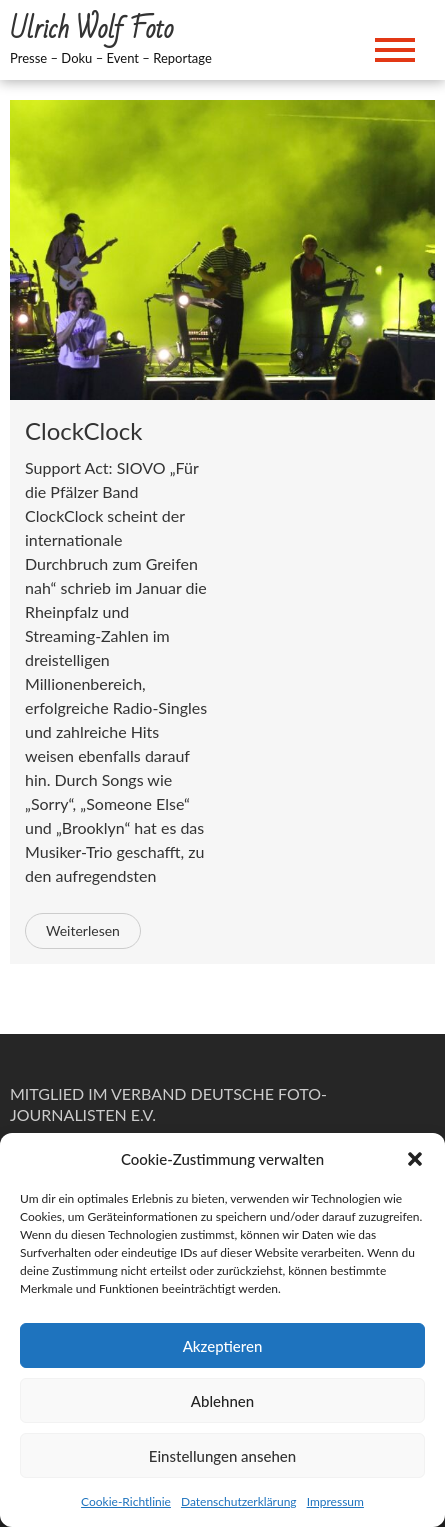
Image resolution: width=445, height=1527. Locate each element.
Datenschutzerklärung (239, 1501)
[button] (415, 1159)
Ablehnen (222, 1401)
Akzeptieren (223, 1346)
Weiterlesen (83, 930)
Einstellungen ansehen (222, 1456)
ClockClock (83, 430)
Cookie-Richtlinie (126, 1501)
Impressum (335, 1501)
